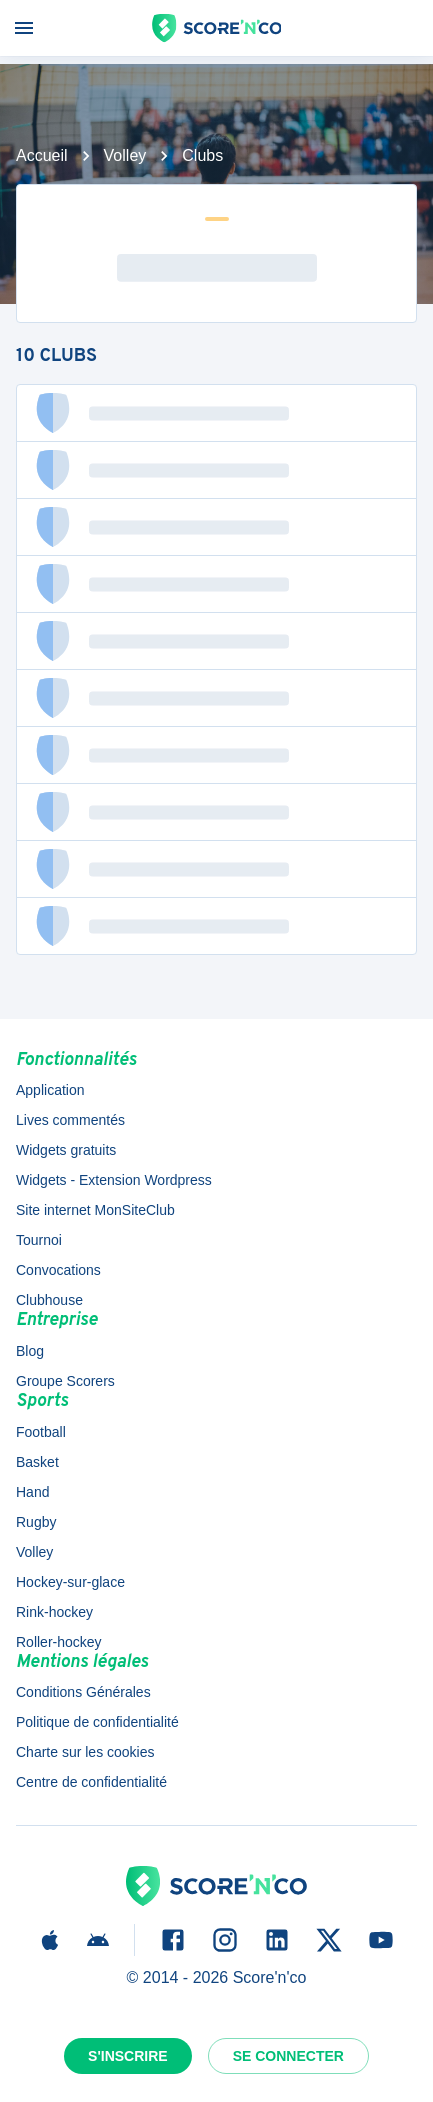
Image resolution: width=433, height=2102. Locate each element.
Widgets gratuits (66, 1150)
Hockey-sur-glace (70, 1582)
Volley (125, 155)
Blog (30, 1351)
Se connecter (288, 2056)
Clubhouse (49, 1300)
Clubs (202, 155)
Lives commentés (70, 1120)
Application (50, 1090)
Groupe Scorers (65, 1381)
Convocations (58, 1270)
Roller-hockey (59, 1642)
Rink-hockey (54, 1612)
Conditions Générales (83, 1692)
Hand (32, 1492)
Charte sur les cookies (85, 1752)
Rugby (36, 1522)
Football (41, 1432)
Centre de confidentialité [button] (91, 1782)
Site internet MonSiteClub (95, 1210)
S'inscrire (128, 2056)
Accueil (42, 155)
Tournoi (39, 1240)
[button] (216, 413)
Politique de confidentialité (97, 1722)
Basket (37, 1462)
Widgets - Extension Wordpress (114, 1180)
